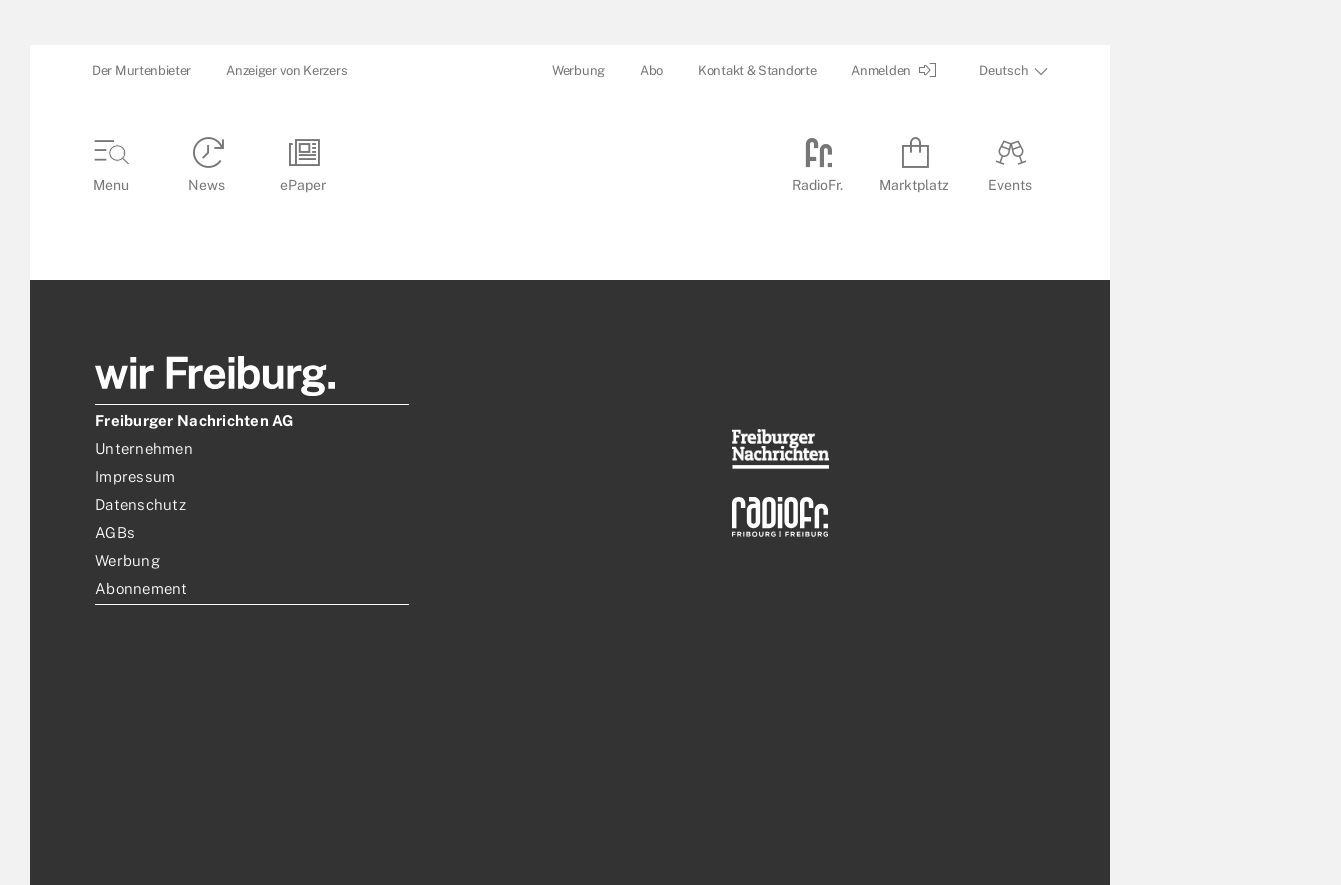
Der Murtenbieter (141, 70)
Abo (651, 70)
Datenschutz (140, 504)
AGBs (115, 532)
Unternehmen (144, 448)
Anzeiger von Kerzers (286, 70)
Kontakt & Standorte (757, 70)
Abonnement (141, 588)
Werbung (578, 70)
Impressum (135, 476)
